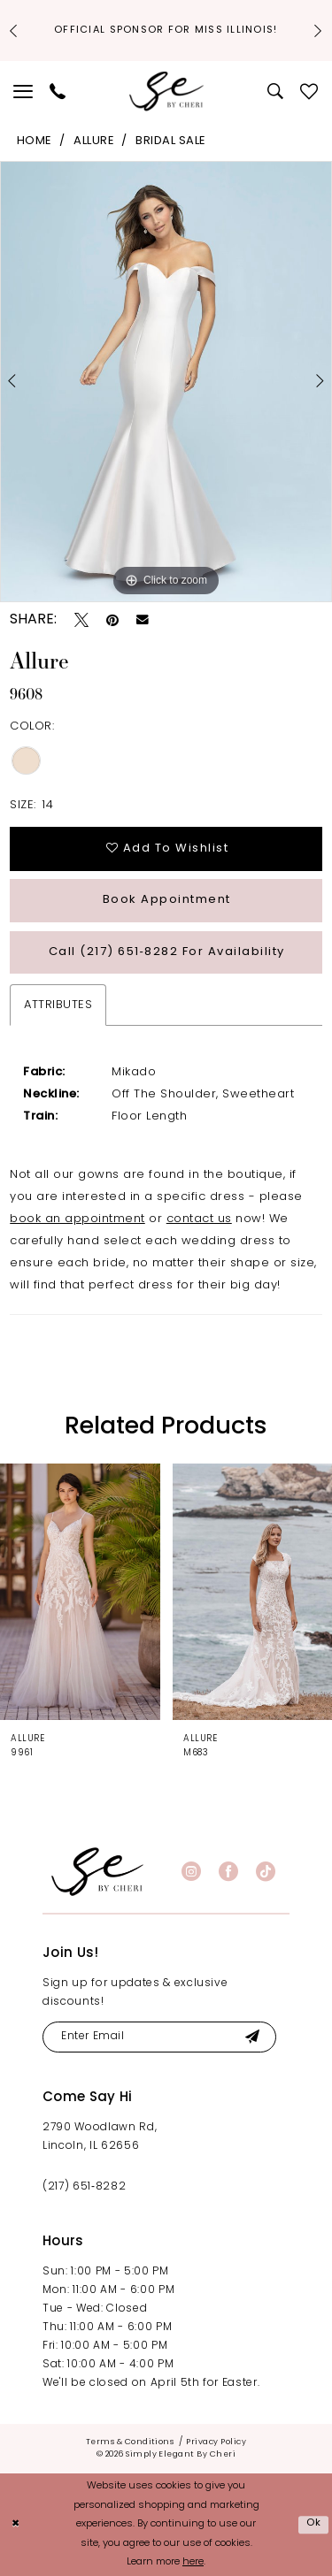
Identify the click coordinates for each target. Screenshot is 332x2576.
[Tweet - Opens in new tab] (81, 620)
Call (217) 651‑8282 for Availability (167, 952)
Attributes (58, 1005)
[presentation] (80, 1592)
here (193, 2563)
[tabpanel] (166, 381)
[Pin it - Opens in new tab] (112, 620)
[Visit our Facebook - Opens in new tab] (228, 1871)
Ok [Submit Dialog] (314, 2524)
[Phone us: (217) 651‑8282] (58, 91)
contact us (199, 1219)
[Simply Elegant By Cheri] (166, 91)
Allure (93, 141)
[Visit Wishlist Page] (309, 91)
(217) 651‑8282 (84, 2187)
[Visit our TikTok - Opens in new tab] (265, 1871)
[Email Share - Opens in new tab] (142, 620)
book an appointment (77, 1219)
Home (34, 141)
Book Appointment (167, 900)
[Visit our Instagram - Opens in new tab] (191, 1871)
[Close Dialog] (15, 2525)
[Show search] (275, 91)
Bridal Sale (170, 141)
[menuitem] (23, 91)
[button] (23, 91)
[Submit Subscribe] (252, 2037)
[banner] (97, 1871)
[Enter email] (159, 2037)
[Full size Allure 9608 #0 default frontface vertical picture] (166, 381)
